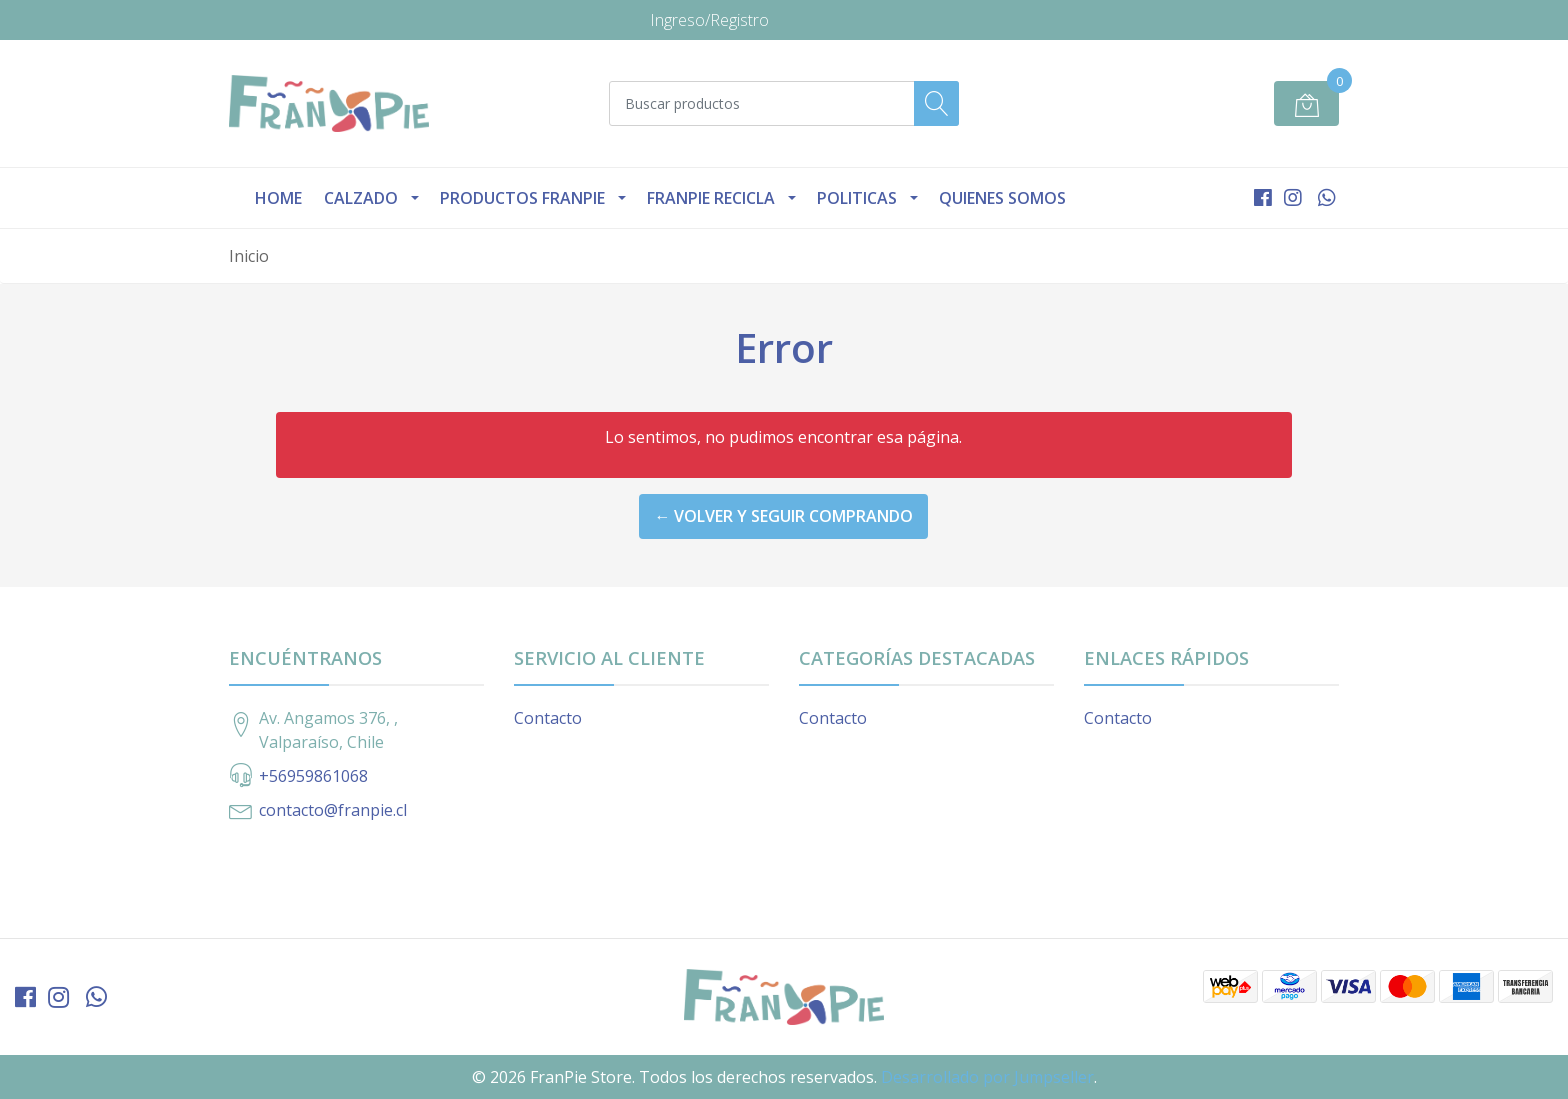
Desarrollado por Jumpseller (987, 1077)
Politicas (857, 198)
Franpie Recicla (711, 198)
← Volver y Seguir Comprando (783, 516)
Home (278, 198)
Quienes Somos (1002, 198)
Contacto (548, 718)
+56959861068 (313, 776)
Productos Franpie (522, 198)
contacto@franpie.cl (333, 810)
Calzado (361, 198)
